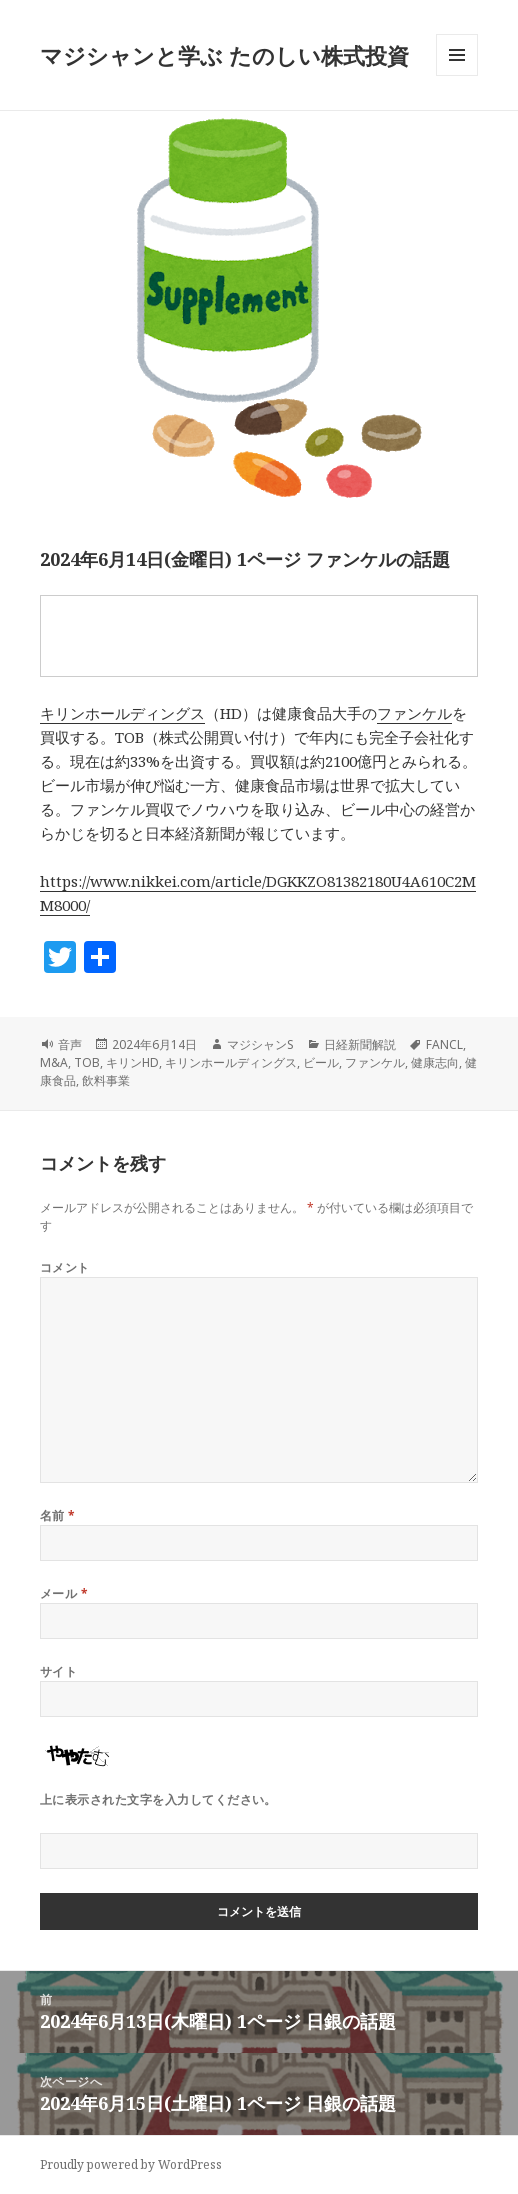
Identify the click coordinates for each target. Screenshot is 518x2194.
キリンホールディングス (122, 713)
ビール (321, 1062)
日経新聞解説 (360, 1044)
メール (64, 1593)
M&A (54, 1062)
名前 (58, 1515)
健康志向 (435, 1062)
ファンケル (414, 713)
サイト (58, 1671)
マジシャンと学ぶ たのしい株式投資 (224, 55)
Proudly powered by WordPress (131, 2164)
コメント (65, 1267)
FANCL (444, 1044)
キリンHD (132, 1062)
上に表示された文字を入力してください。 (158, 1799)
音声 (70, 1044)
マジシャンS (260, 1044)
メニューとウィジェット (457, 75)
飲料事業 (106, 1080)
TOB (87, 1062)
